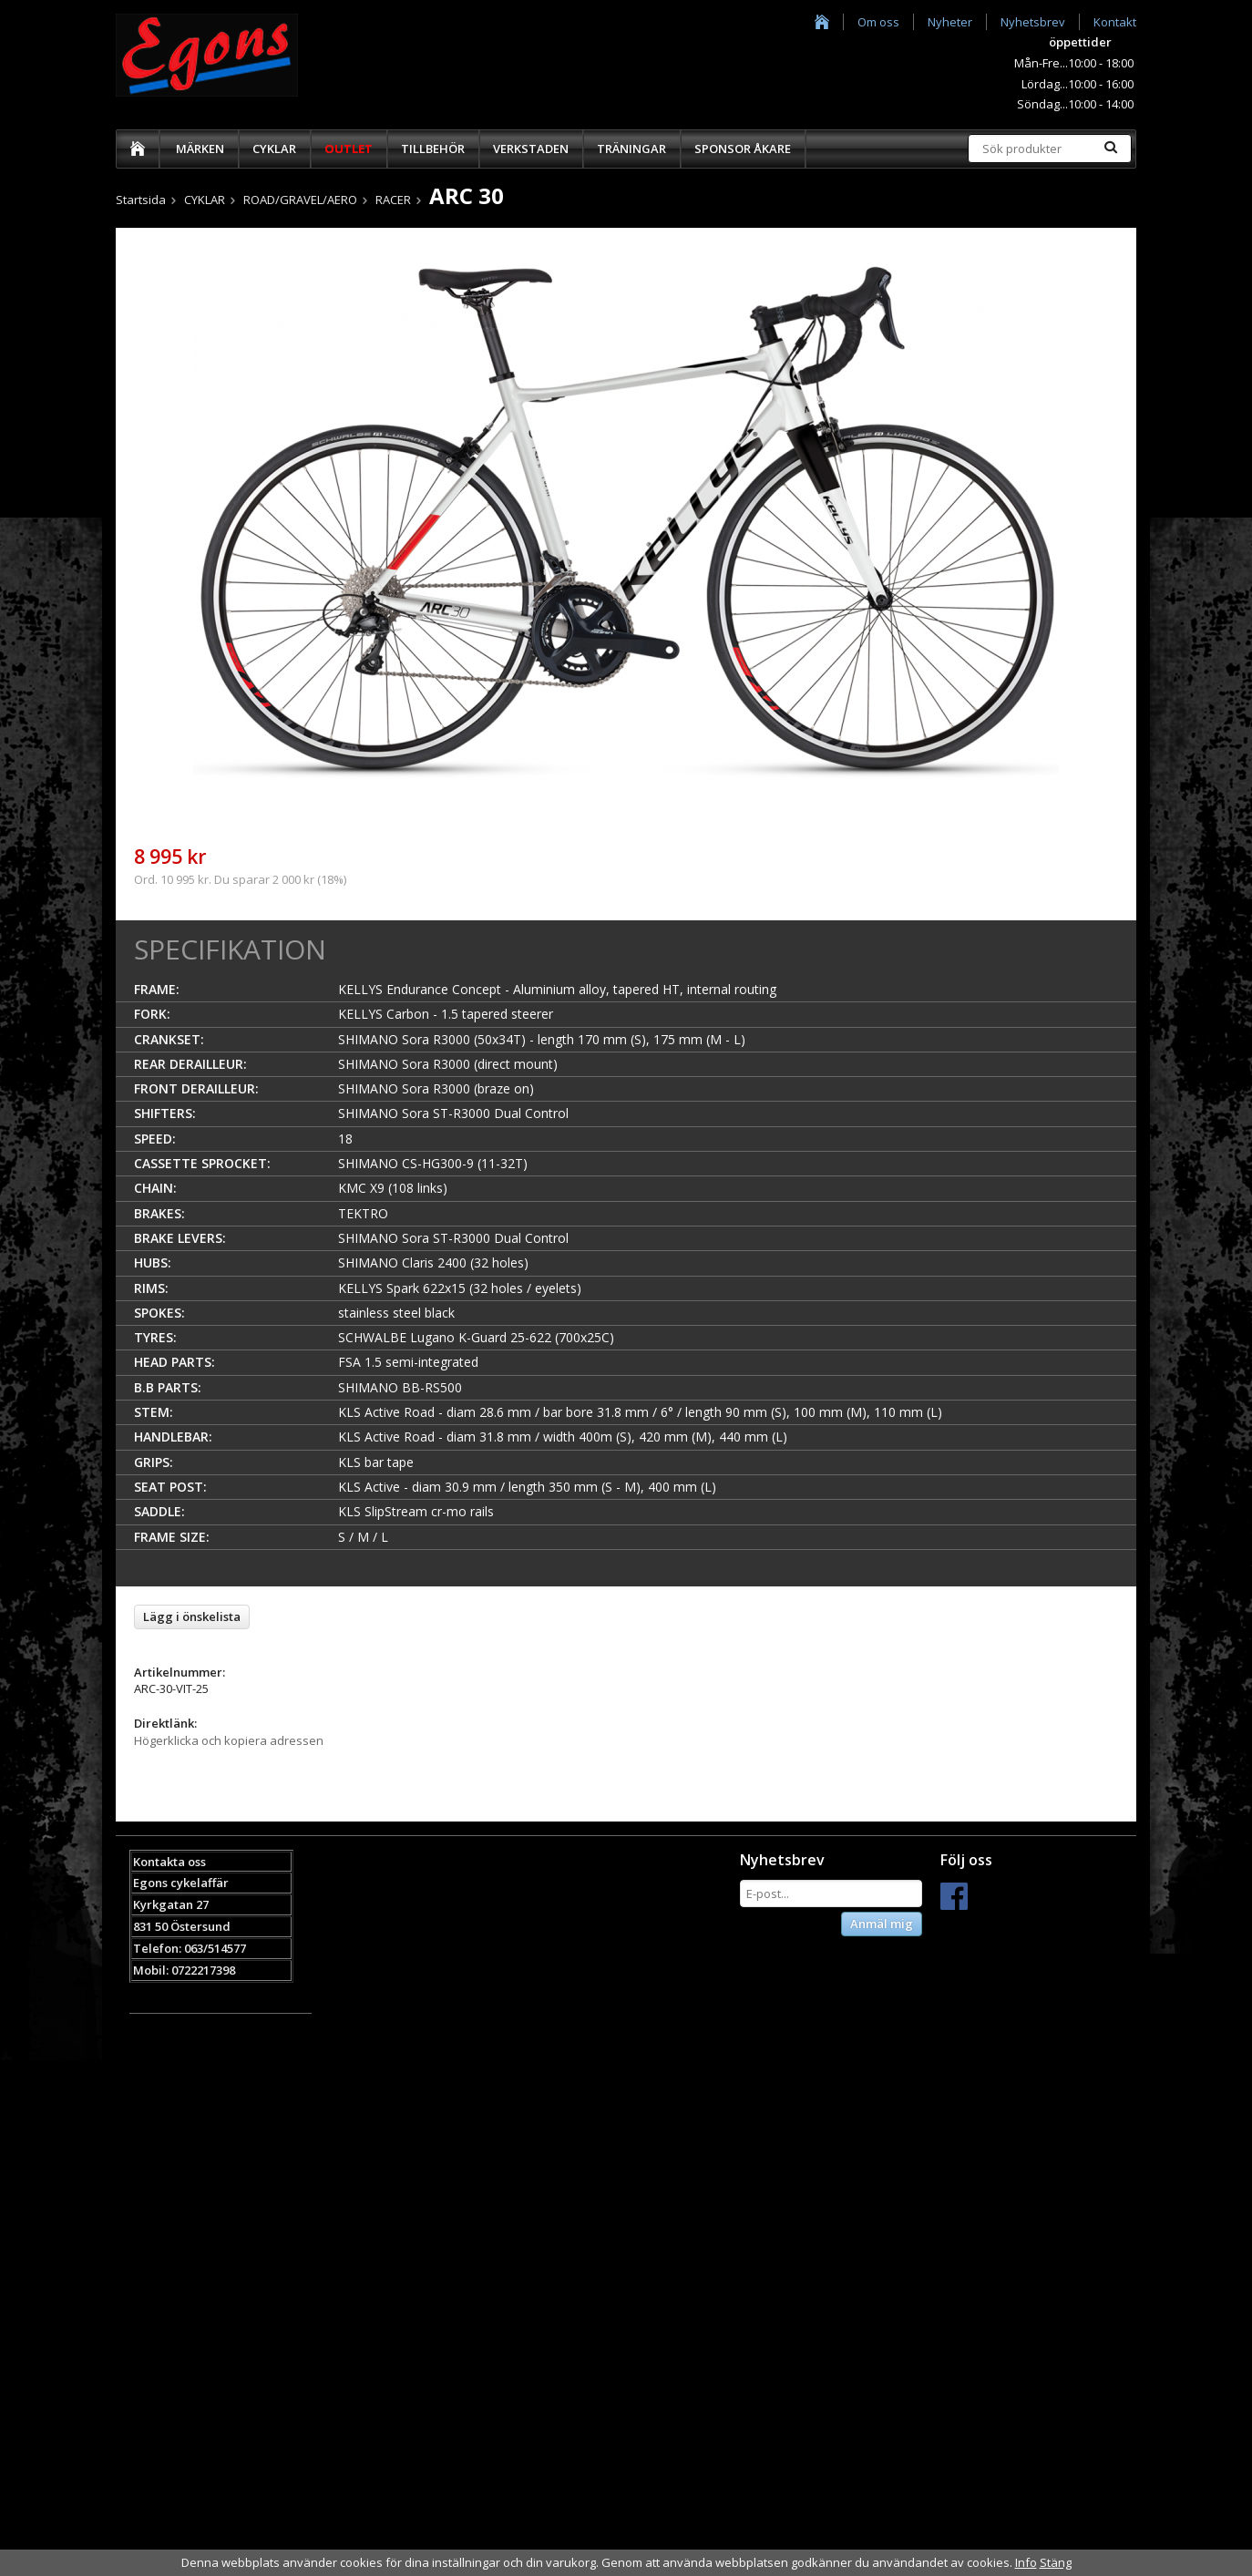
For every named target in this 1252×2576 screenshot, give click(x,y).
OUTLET (348, 148)
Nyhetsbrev (1033, 22)
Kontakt (1114, 22)
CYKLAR (274, 148)
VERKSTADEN (531, 148)
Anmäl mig (881, 1923)
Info (1026, 2562)
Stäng (1056, 2562)
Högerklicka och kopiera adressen (228, 1740)
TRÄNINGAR (631, 148)
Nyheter (950, 22)
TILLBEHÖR (433, 148)
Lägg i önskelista (192, 1616)
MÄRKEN (200, 148)
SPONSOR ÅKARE (742, 148)
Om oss (878, 22)
